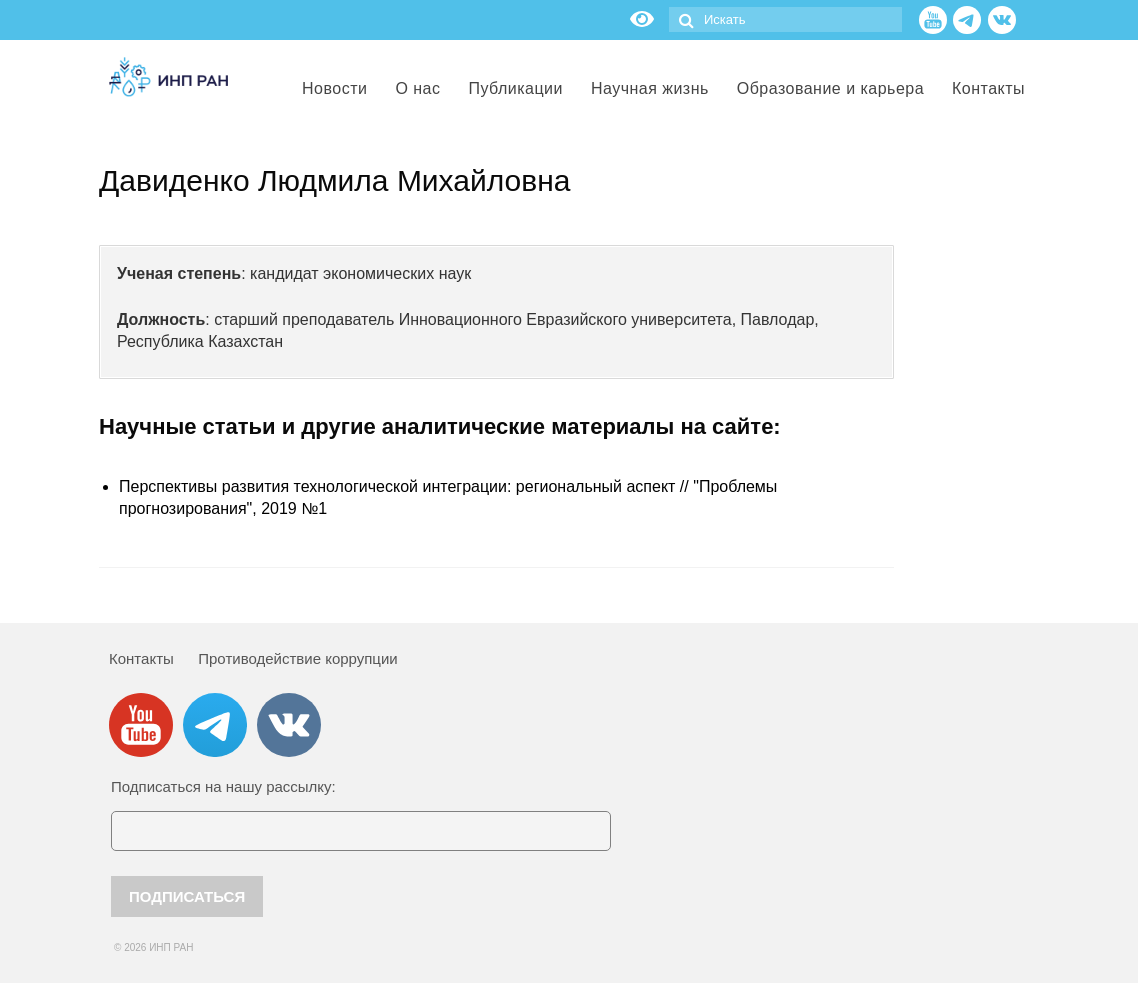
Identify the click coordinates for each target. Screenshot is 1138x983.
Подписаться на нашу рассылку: (223, 786)
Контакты (141, 658)
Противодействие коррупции (297, 658)
